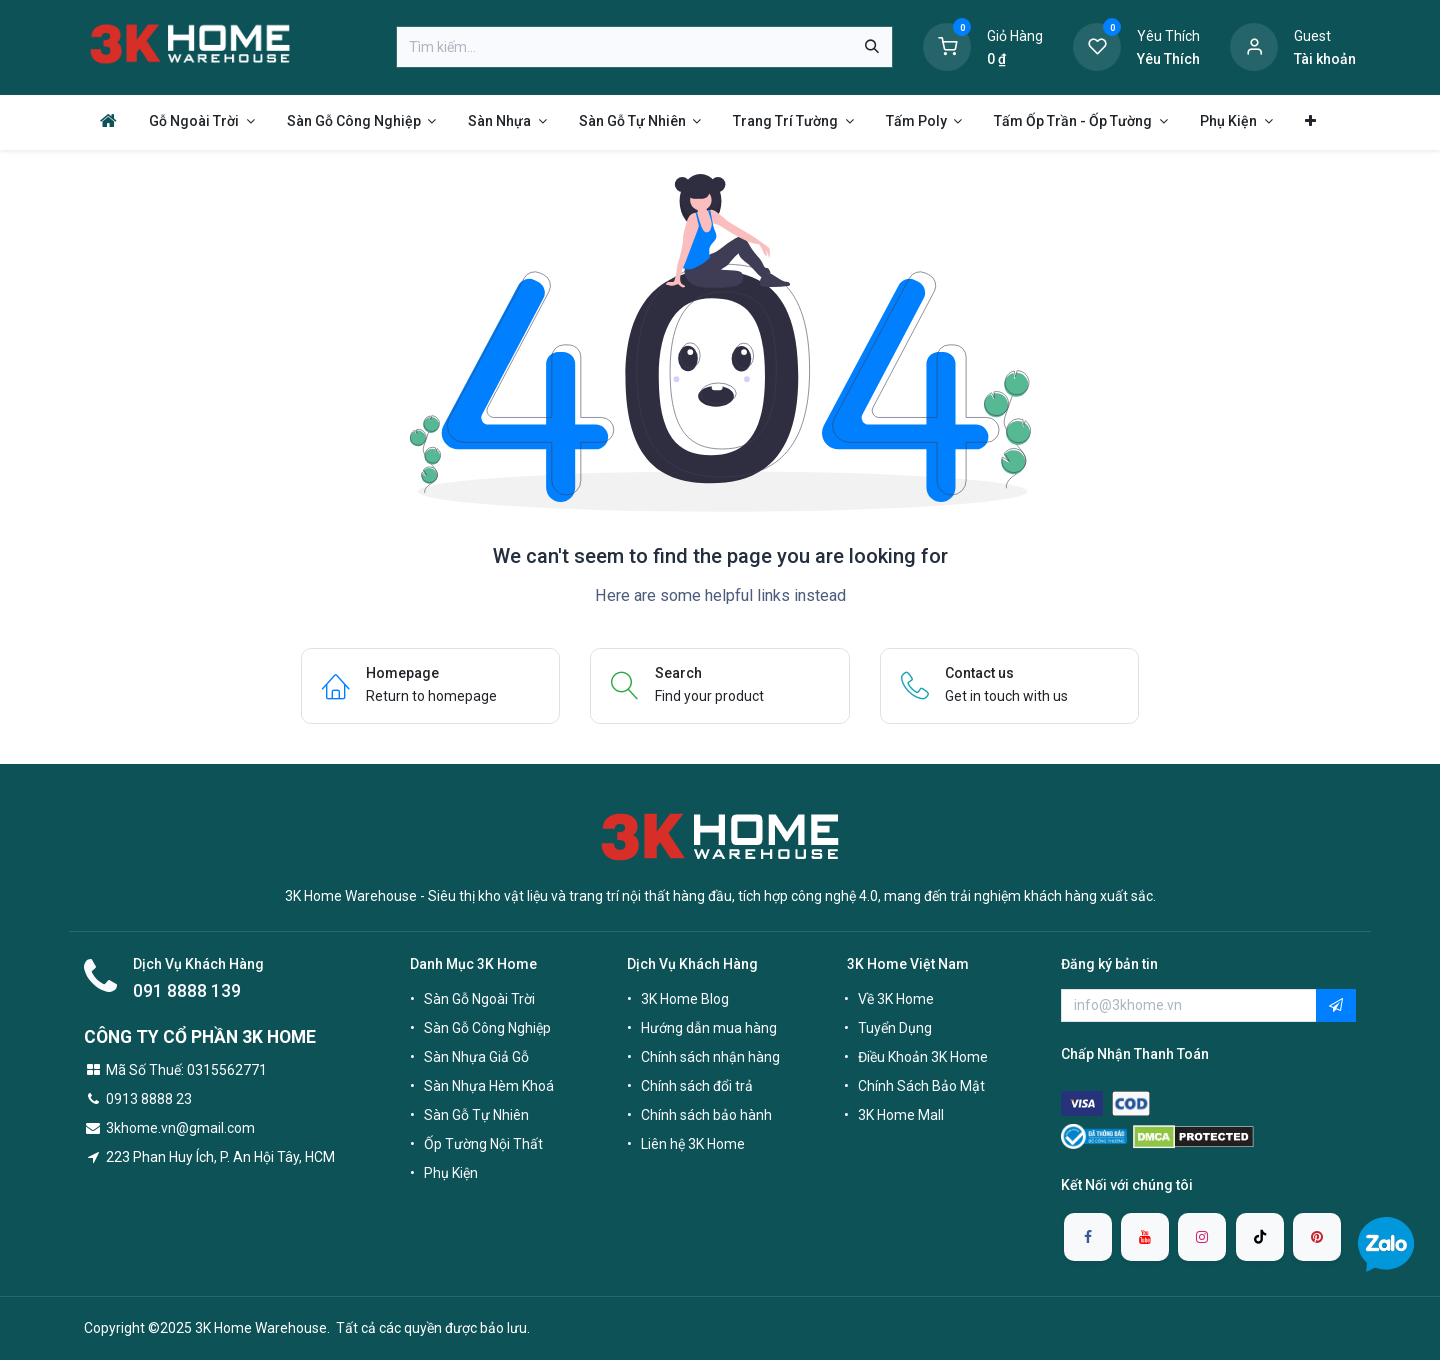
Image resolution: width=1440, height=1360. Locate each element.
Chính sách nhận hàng (710, 1057)
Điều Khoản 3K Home (923, 1057)
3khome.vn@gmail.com (180, 1128)
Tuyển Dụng (895, 1028)
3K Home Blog (685, 999)
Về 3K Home (896, 999)
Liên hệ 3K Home (693, 1144)
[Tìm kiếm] (872, 47)
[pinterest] (1317, 1237)
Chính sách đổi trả (697, 1086)
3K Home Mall (901, 1115)
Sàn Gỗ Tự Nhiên (476, 1115)
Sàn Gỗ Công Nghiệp (487, 1028)
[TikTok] (1260, 1237)
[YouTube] (1145, 1237)
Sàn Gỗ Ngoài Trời (479, 999)
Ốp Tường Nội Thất (483, 1144)
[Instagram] (1202, 1237)
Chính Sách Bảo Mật (921, 1086)
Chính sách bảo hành (706, 1115)
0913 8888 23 (149, 1099)
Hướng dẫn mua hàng (709, 1028)
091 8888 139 (187, 991)
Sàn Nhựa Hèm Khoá (489, 1086)
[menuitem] (108, 120)
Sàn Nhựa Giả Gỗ (476, 1057)
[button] (1336, 1006)
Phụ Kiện (451, 1173)
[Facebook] (1088, 1237)
